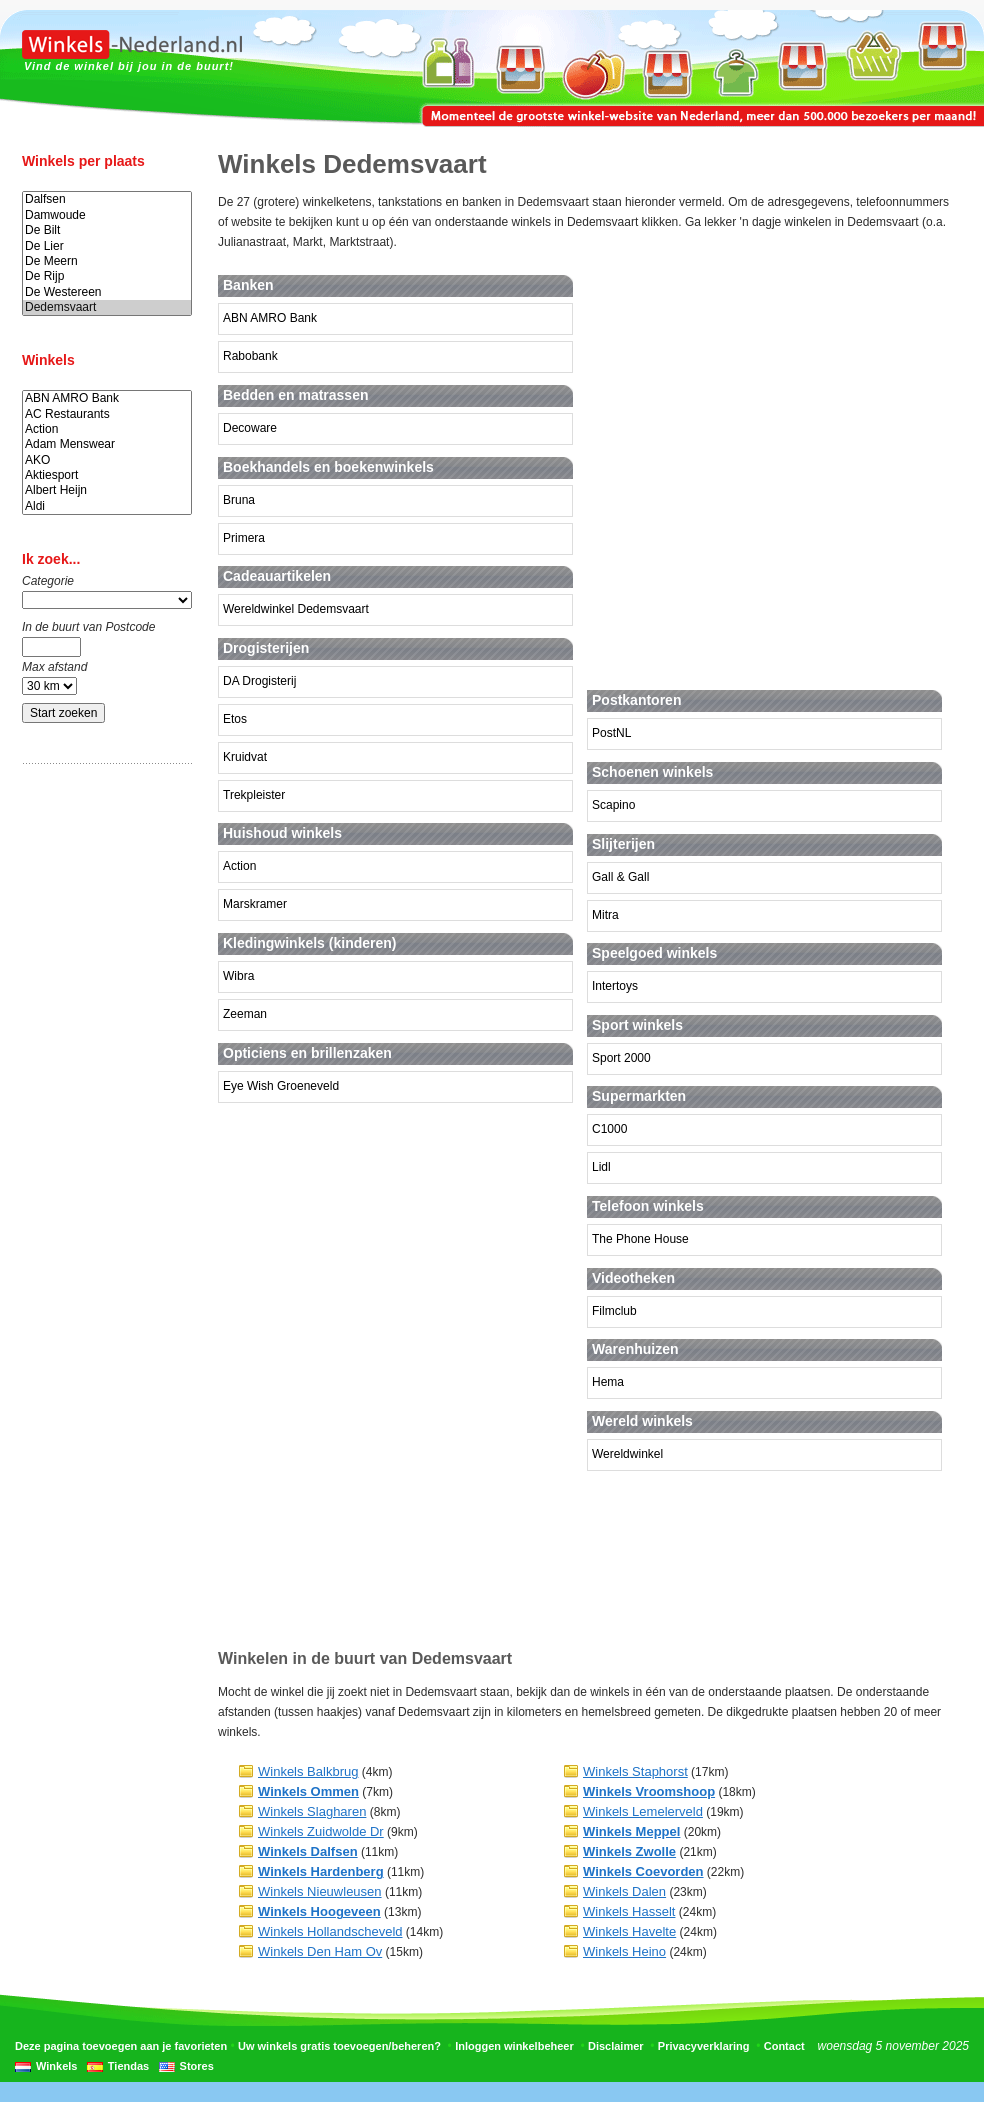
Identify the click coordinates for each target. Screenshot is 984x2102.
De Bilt (107, 230)
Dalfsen (107, 199)
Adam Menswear (107, 444)
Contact (784, 2046)
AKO (107, 460)
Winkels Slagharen (312, 1811)
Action (107, 429)
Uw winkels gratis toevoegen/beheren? (339, 2046)
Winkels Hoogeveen (319, 1911)
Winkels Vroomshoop (649, 1791)
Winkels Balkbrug (308, 1771)
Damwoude (107, 215)
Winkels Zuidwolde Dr (321, 1831)
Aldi (107, 506)
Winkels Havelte (629, 1931)
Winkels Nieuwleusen (320, 1891)
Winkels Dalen (624, 1891)
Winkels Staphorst (635, 1771)
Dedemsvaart (107, 307)
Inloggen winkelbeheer (514, 2046)
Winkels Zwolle (629, 1851)
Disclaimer (616, 2046)
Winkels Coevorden (643, 1871)
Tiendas (128, 2066)
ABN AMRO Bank (107, 398)
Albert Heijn (107, 490)
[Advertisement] (102, 1093)
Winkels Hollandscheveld (330, 1931)
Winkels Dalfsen (308, 1851)
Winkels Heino (624, 1951)
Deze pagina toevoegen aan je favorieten (121, 2046)
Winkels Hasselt (629, 1911)
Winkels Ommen (308, 1791)
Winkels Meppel (631, 1831)
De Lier (107, 246)
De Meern (107, 261)
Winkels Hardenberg (321, 1871)
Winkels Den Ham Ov (320, 1951)
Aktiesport (107, 475)
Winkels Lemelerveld (643, 1811)
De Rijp (107, 276)
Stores (197, 2066)
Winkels (56, 2066)
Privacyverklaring (704, 2046)
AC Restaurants (107, 414)
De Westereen (107, 292)
